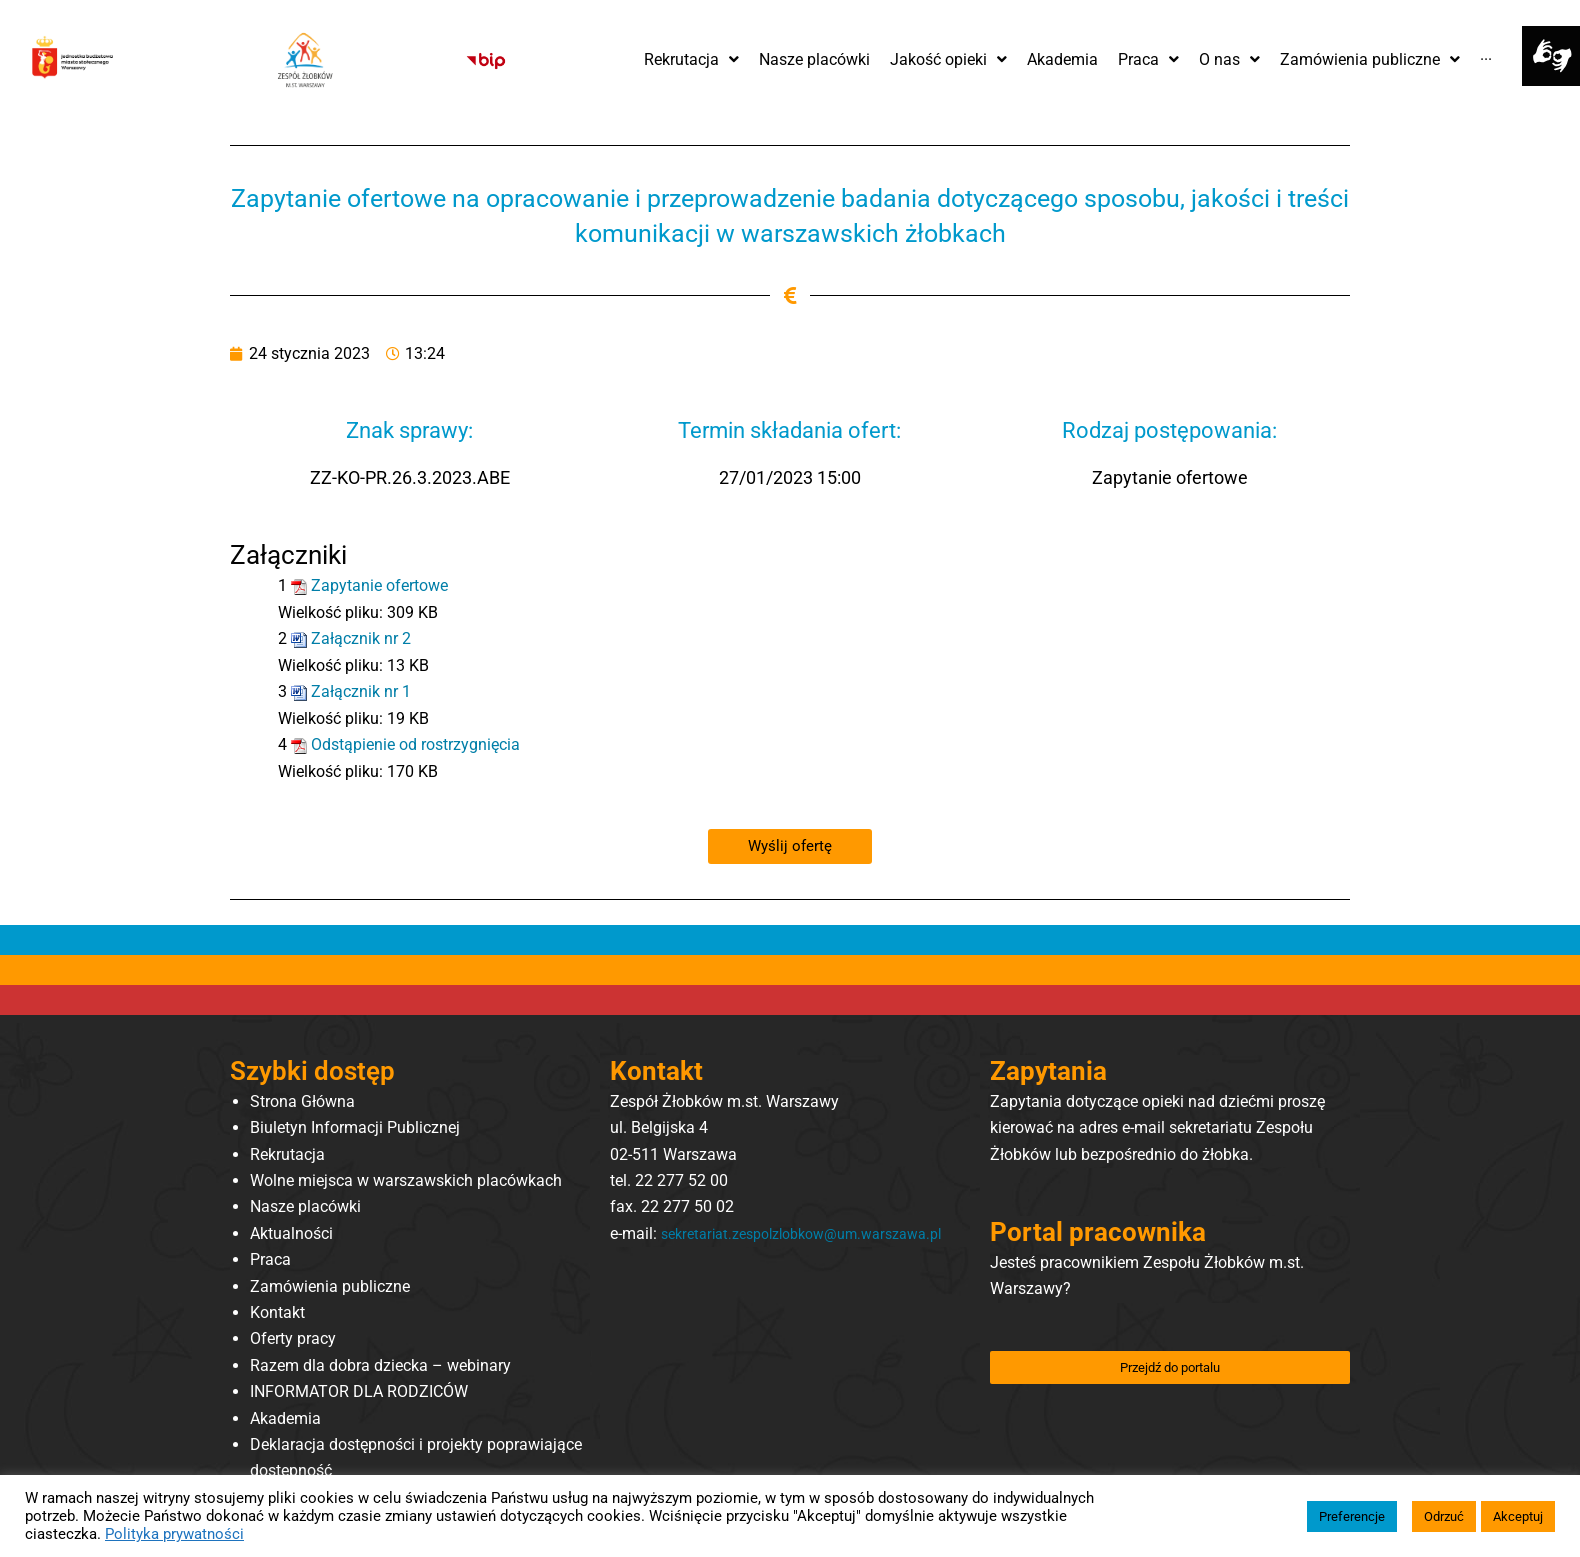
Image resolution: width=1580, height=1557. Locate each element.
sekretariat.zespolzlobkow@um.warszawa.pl (766, 1258)
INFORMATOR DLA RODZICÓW (359, 1390)
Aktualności (291, 1232)
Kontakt (277, 1311)
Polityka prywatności (174, 1534)
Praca (270, 1258)
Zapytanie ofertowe (379, 585)
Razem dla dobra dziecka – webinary (380, 1364)
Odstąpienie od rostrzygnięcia (415, 743)
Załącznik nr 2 (361, 638)
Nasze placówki (305, 1206)
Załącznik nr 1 (361, 691)
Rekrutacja (287, 1153)
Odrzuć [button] (1444, 1516)
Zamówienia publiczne (330, 1285)
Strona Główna (302, 1100)
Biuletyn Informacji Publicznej (355, 1126)
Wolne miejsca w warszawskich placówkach (406, 1179)
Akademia (285, 1417)
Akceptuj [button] (1518, 1516)
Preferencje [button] (1352, 1516)
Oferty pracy (293, 1337)
